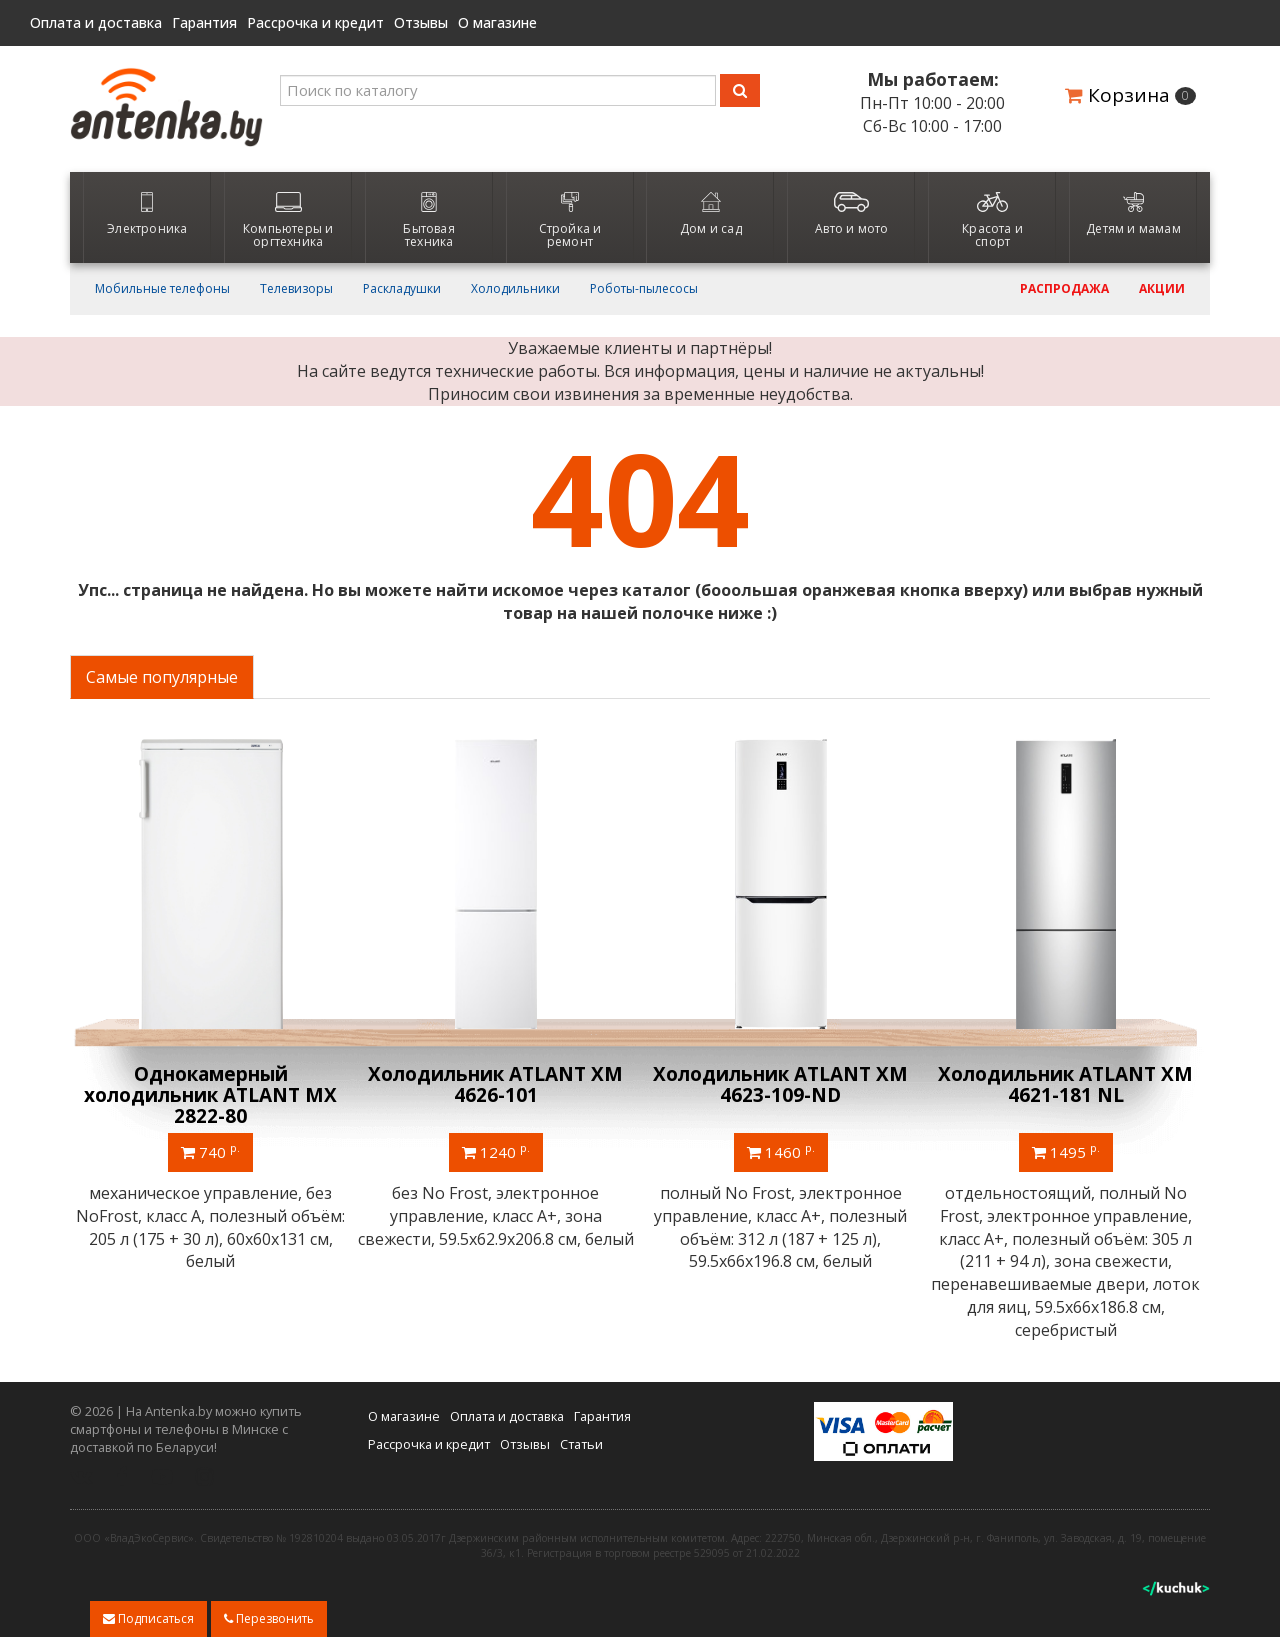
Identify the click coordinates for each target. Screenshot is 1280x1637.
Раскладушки (402, 289)
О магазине (497, 23)
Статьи (581, 1444)
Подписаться (148, 1618)
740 (212, 1151)
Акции (1162, 289)
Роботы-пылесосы (644, 289)
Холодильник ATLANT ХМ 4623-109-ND (782, 1084)
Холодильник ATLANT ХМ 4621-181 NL (1067, 1084)
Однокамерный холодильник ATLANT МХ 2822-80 (212, 1095)
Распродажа (1064, 289)
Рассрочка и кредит (315, 23)
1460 (783, 1151)
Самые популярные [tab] (162, 677)
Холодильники (515, 289)
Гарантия (204, 23)
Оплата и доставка (96, 23)
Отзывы (421, 23)
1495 (1068, 1151)
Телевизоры (296, 289)
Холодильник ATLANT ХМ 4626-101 (497, 1084)
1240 (498, 1151)
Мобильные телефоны (162, 289)
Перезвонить (269, 1618)
